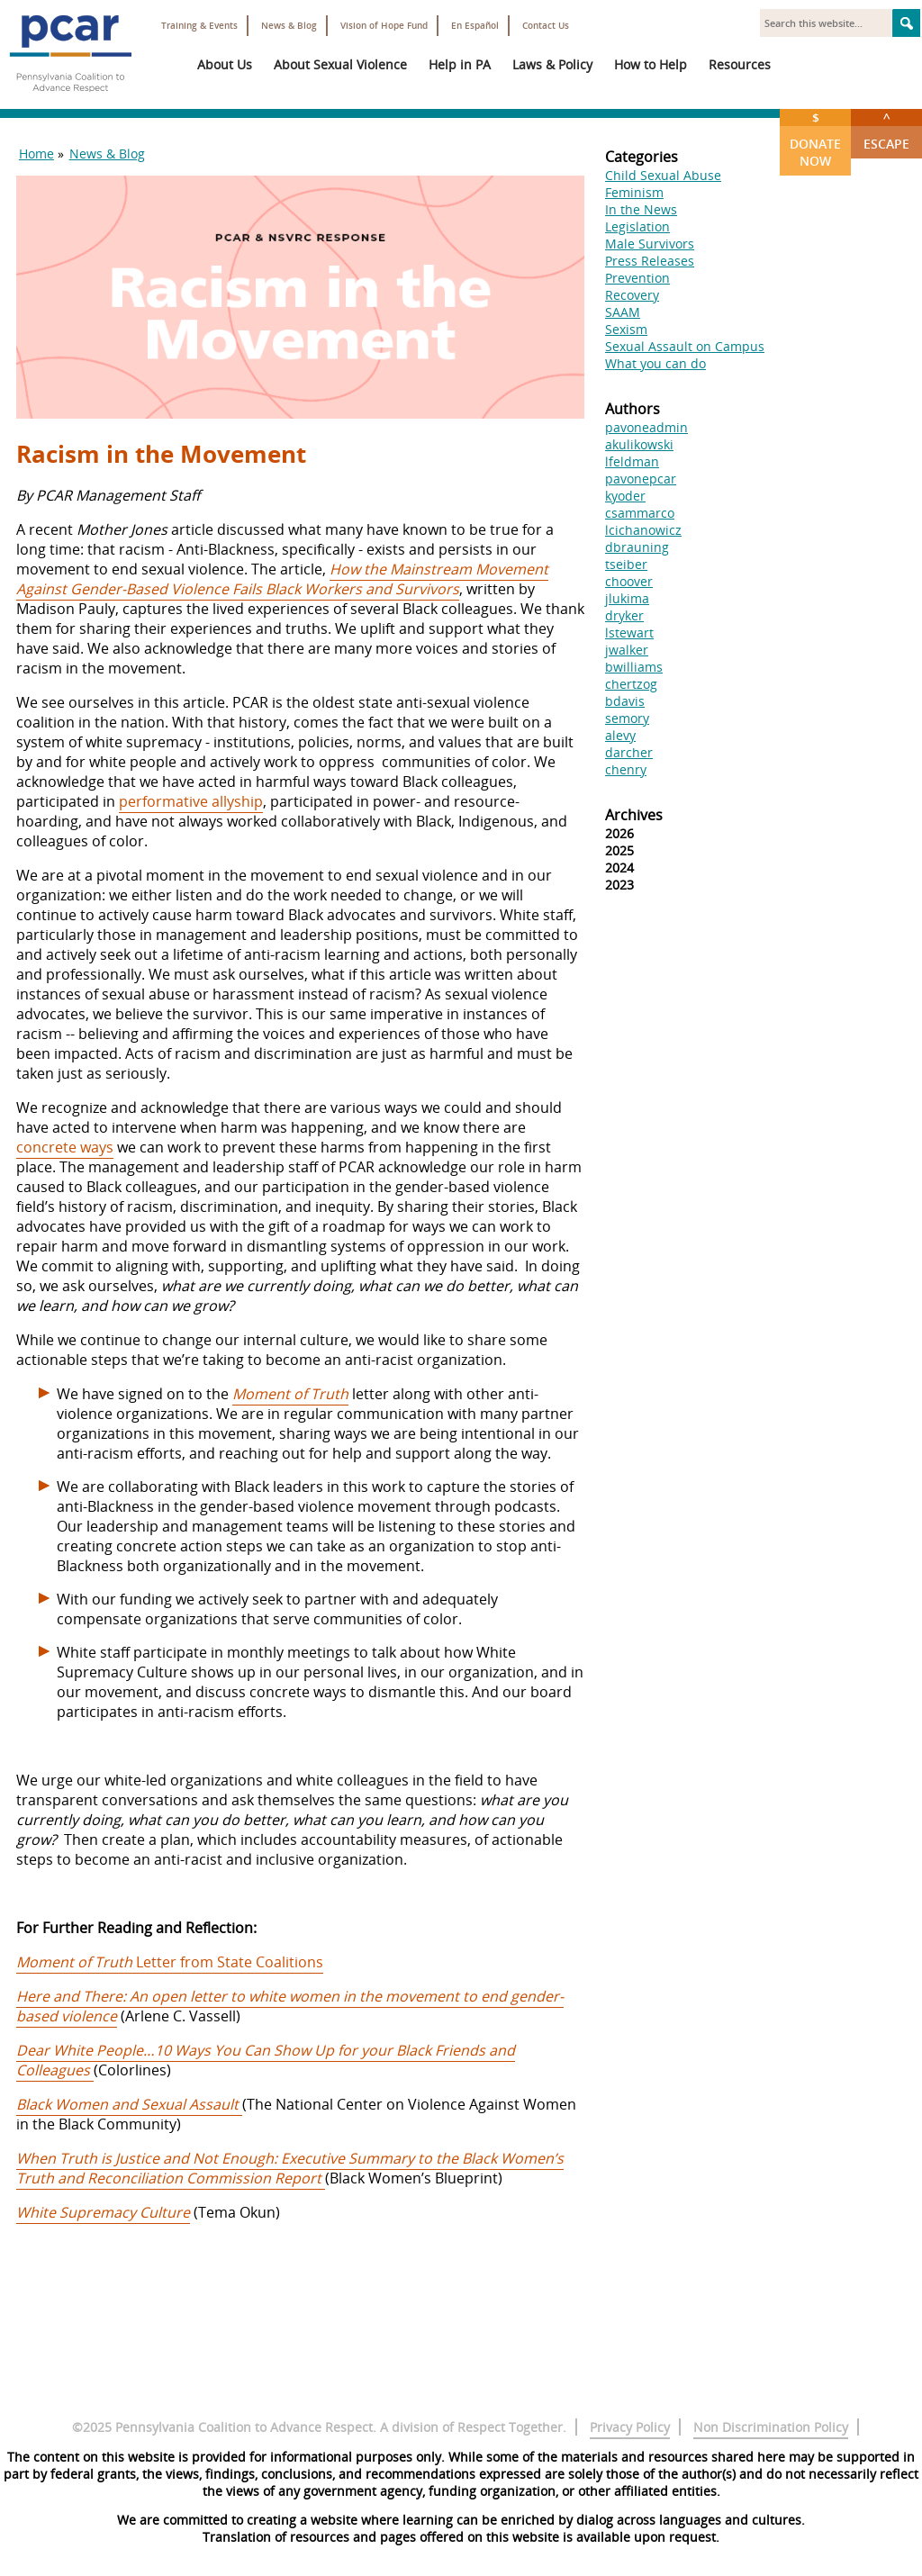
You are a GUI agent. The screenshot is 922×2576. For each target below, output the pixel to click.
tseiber (626, 564)
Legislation (637, 226)
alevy (620, 735)
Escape (886, 130)
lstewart (629, 632)
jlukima (627, 598)
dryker (624, 615)
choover (629, 581)
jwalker (626, 649)
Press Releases (649, 260)
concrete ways (64, 1147)
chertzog (631, 683)
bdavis (625, 701)
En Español (475, 26)
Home (36, 153)
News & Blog (289, 26)
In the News (641, 209)
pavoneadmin (646, 427)
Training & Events (199, 26)
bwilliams (634, 666)
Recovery (632, 294)
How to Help (650, 64)
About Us (224, 64)
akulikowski (639, 444)
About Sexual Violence (340, 64)
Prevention (637, 277)
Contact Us (545, 26)
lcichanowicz (643, 529)
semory (627, 718)
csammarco (639, 512)
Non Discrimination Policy (770, 2427)
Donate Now (815, 139)
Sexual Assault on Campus (684, 346)
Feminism (634, 192)
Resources (740, 64)
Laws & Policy (552, 64)
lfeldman (632, 461)
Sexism (626, 329)
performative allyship (191, 801)
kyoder (625, 495)
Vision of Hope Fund (384, 26)
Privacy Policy (630, 2427)
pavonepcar (640, 478)
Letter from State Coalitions (169, 1962)
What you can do (655, 363)
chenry (625, 769)
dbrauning (637, 547)
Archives (634, 815)
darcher (629, 752)
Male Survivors (649, 243)
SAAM (622, 312)
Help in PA (460, 64)
